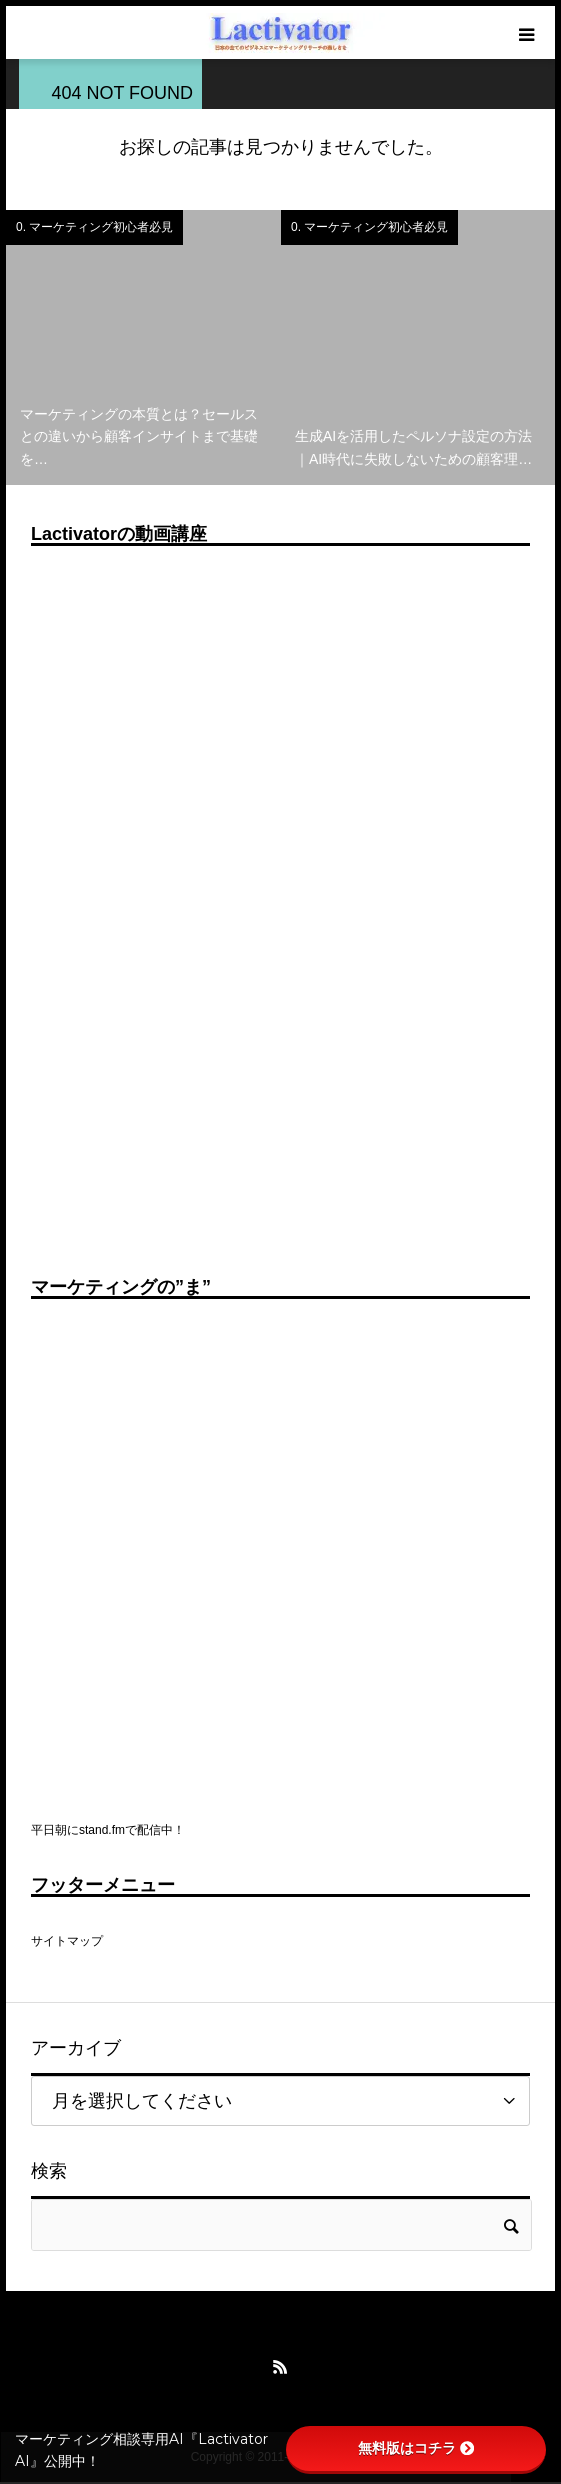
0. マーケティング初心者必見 (94, 227)
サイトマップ (67, 1941)
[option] (143, 347)
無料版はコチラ (416, 2448)
